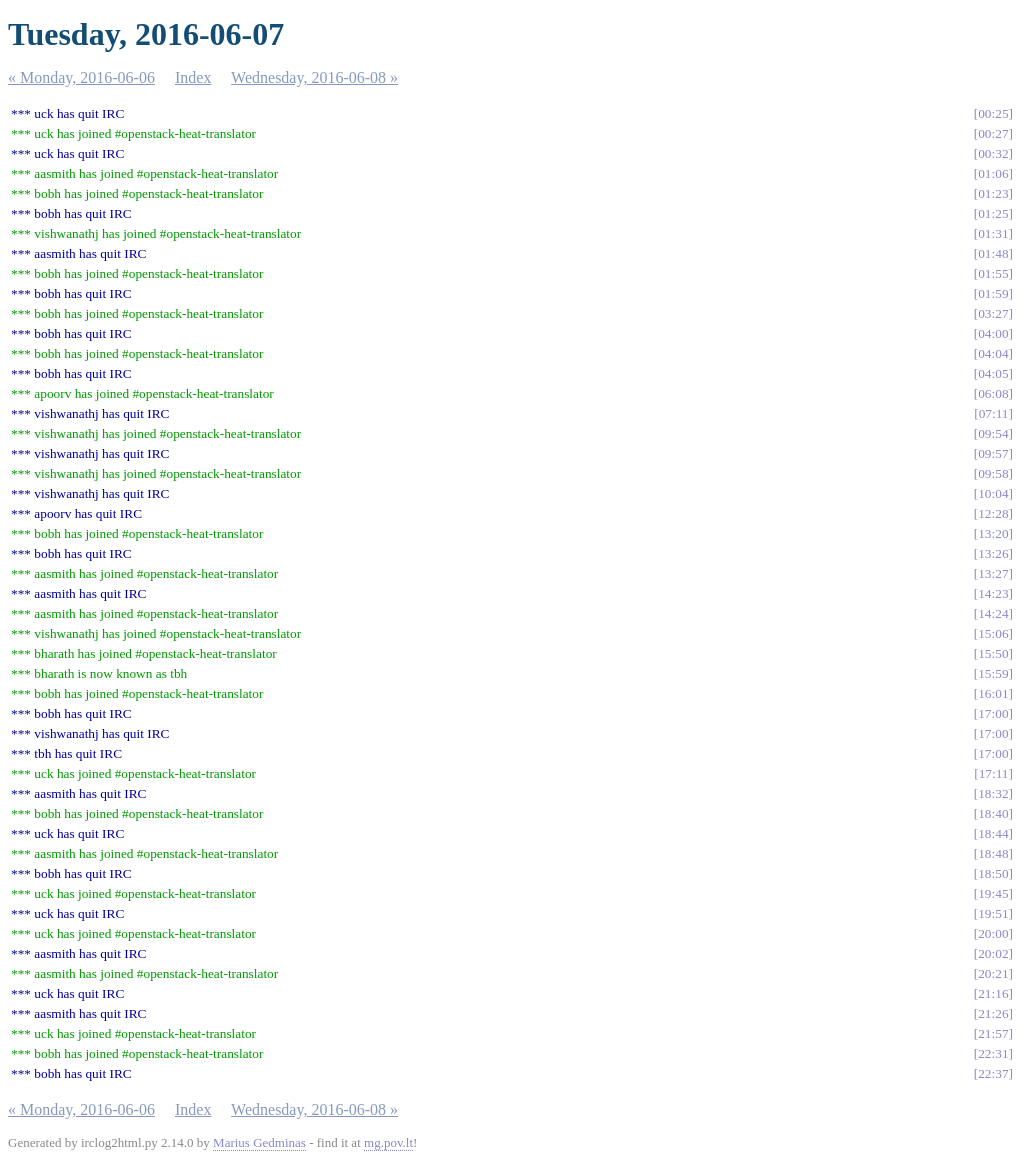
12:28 (993, 513)
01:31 (993, 233)
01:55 (993, 273)
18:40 (993, 813)
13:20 (993, 533)
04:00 (993, 333)
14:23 (993, 593)
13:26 (993, 553)
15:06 (993, 633)
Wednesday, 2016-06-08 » (314, 77)
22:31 (993, 1053)
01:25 (993, 213)
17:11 (994, 773)
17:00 (993, 713)
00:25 (993, 113)
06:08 (993, 393)
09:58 (993, 473)
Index (193, 77)
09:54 (993, 433)
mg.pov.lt (388, 1142)
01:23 (993, 193)
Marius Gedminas (259, 1142)
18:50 (993, 873)
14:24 (993, 613)
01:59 (993, 293)
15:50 (993, 653)
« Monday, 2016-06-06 (81, 77)
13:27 (993, 573)
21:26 (993, 1013)
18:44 (993, 833)
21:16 (993, 993)
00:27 (993, 133)
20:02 (993, 953)
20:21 (993, 973)
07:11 (994, 413)
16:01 (993, 693)
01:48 (993, 253)
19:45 (993, 893)
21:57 (993, 1033)
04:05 (993, 373)
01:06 (993, 173)
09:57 (993, 453)
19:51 (993, 913)
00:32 (993, 153)
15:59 (993, 673)
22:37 (993, 1073)
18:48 (993, 853)
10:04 (993, 493)
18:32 (993, 793)
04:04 (993, 353)
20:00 (993, 933)
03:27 (993, 313)
